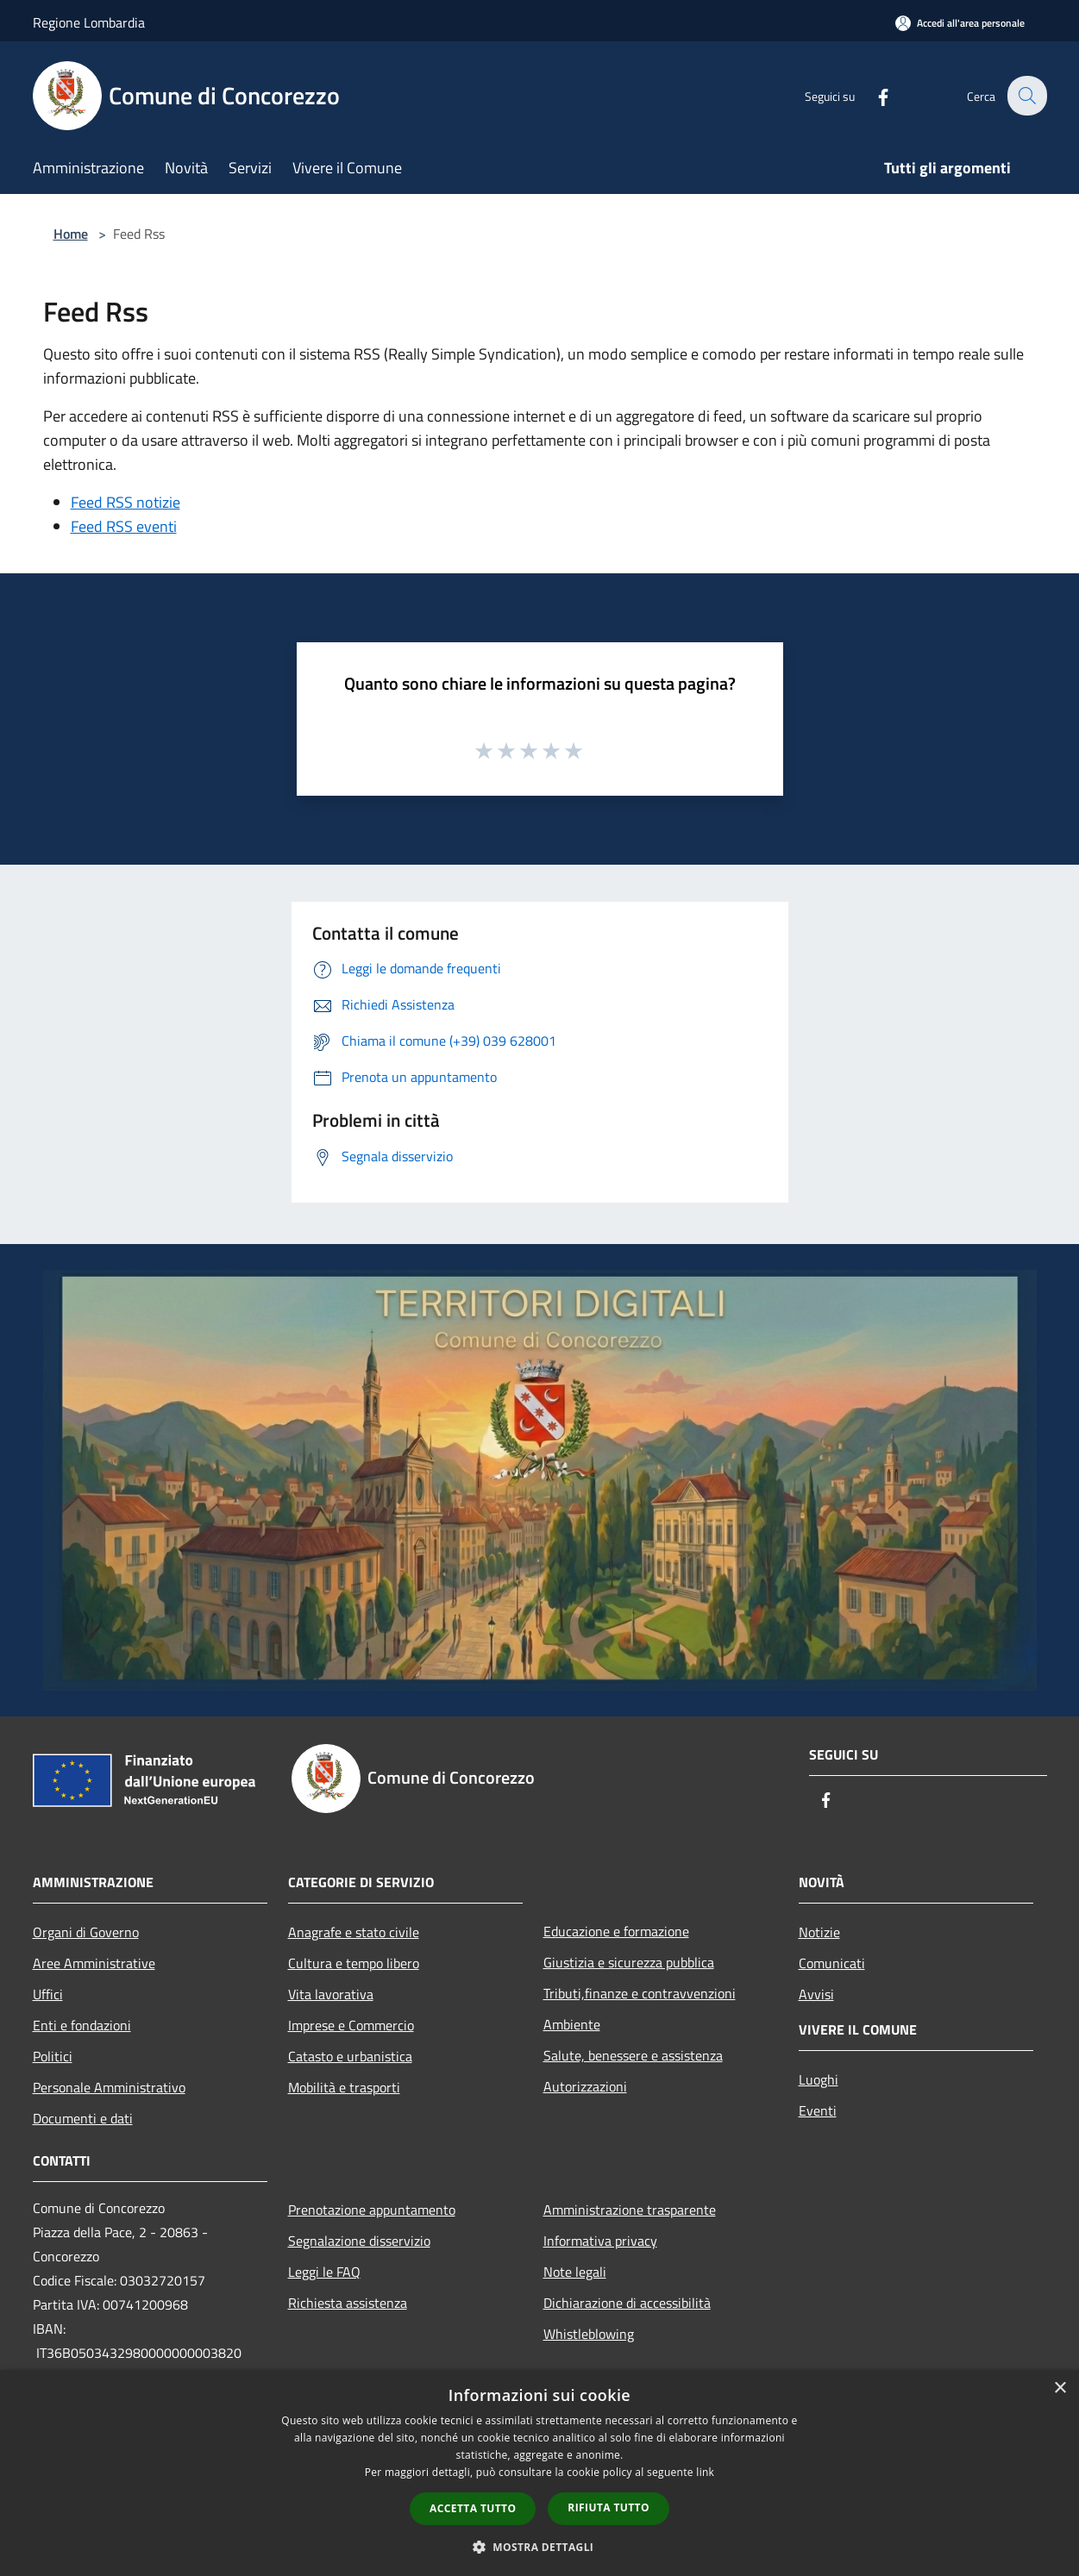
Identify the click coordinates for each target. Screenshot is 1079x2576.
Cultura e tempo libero (353, 1963)
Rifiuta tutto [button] (608, 2507)
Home (70, 233)
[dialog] (539, 2473)
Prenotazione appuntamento (371, 2209)
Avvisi (816, 1994)
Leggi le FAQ (324, 2271)
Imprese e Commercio (351, 2025)
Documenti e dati (83, 2118)
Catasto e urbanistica (350, 2056)
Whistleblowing (588, 2333)
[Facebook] (873, 95)
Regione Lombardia (89, 22)
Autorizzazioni (585, 2086)
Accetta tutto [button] (473, 2508)
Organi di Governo (86, 1932)
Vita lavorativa (330, 1994)
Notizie (819, 1932)
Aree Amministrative (94, 1963)
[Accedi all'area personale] (960, 23)
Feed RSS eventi (124, 526)
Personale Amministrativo (109, 2087)
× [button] (1059, 2388)
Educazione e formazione (616, 1931)
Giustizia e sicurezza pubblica (628, 1962)
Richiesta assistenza (347, 2302)
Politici (52, 2056)
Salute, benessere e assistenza (633, 2055)
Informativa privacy (600, 2240)
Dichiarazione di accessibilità (627, 2302)
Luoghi (818, 2079)
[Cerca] (1026, 95)
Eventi (818, 2110)
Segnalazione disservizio (359, 2240)
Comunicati (832, 1963)
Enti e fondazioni (82, 2025)
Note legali (574, 2271)
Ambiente (571, 2024)
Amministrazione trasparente (629, 2209)
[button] (540, 2546)
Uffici (48, 1994)
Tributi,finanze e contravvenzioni (639, 1993)
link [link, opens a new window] (705, 2472)
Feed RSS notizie (125, 502)
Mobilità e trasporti (344, 2087)
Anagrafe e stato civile (353, 1932)
